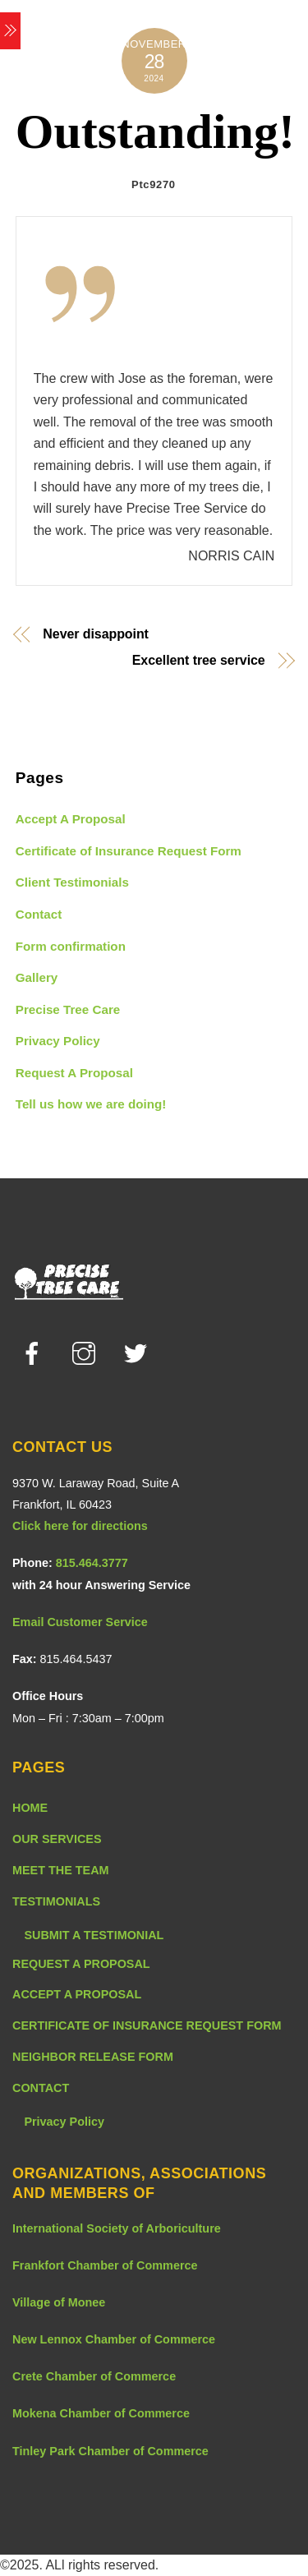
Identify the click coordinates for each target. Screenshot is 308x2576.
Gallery (37, 977)
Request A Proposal (74, 1073)
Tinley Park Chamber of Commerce (110, 2451)
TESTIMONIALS (56, 1901)
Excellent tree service (198, 660)
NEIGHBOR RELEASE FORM (92, 2056)
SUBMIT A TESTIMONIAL (93, 1935)
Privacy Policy (58, 1041)
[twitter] (138, 1353)
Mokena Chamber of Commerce (101, 2413)
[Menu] (10, 30)
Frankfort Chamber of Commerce (105, 2265)
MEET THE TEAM (60, 1870)
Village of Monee (58, 2302)
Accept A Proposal (71, 819)
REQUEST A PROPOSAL (81, 1963)
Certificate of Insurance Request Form (128, 851)
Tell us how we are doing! (91, 1104)
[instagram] (86, 1353)
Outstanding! (155, 131)
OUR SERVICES (57, 1839)
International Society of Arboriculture (116, 2228)
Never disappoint (96, 634)
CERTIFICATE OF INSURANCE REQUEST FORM (147, 2025)
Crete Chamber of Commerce (94, 2376)
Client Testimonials (72, 882)
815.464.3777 (92, 1562)
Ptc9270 (153, 184)
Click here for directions (80, 1525)
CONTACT (40, 2087)
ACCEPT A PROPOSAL (76, 1994)
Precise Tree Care (68, 1009)
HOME (30, 1807)
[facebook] (34, 1353)
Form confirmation (71, 946)
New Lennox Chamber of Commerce (113, 2339)
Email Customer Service (80, 1622)
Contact (39, 914)
